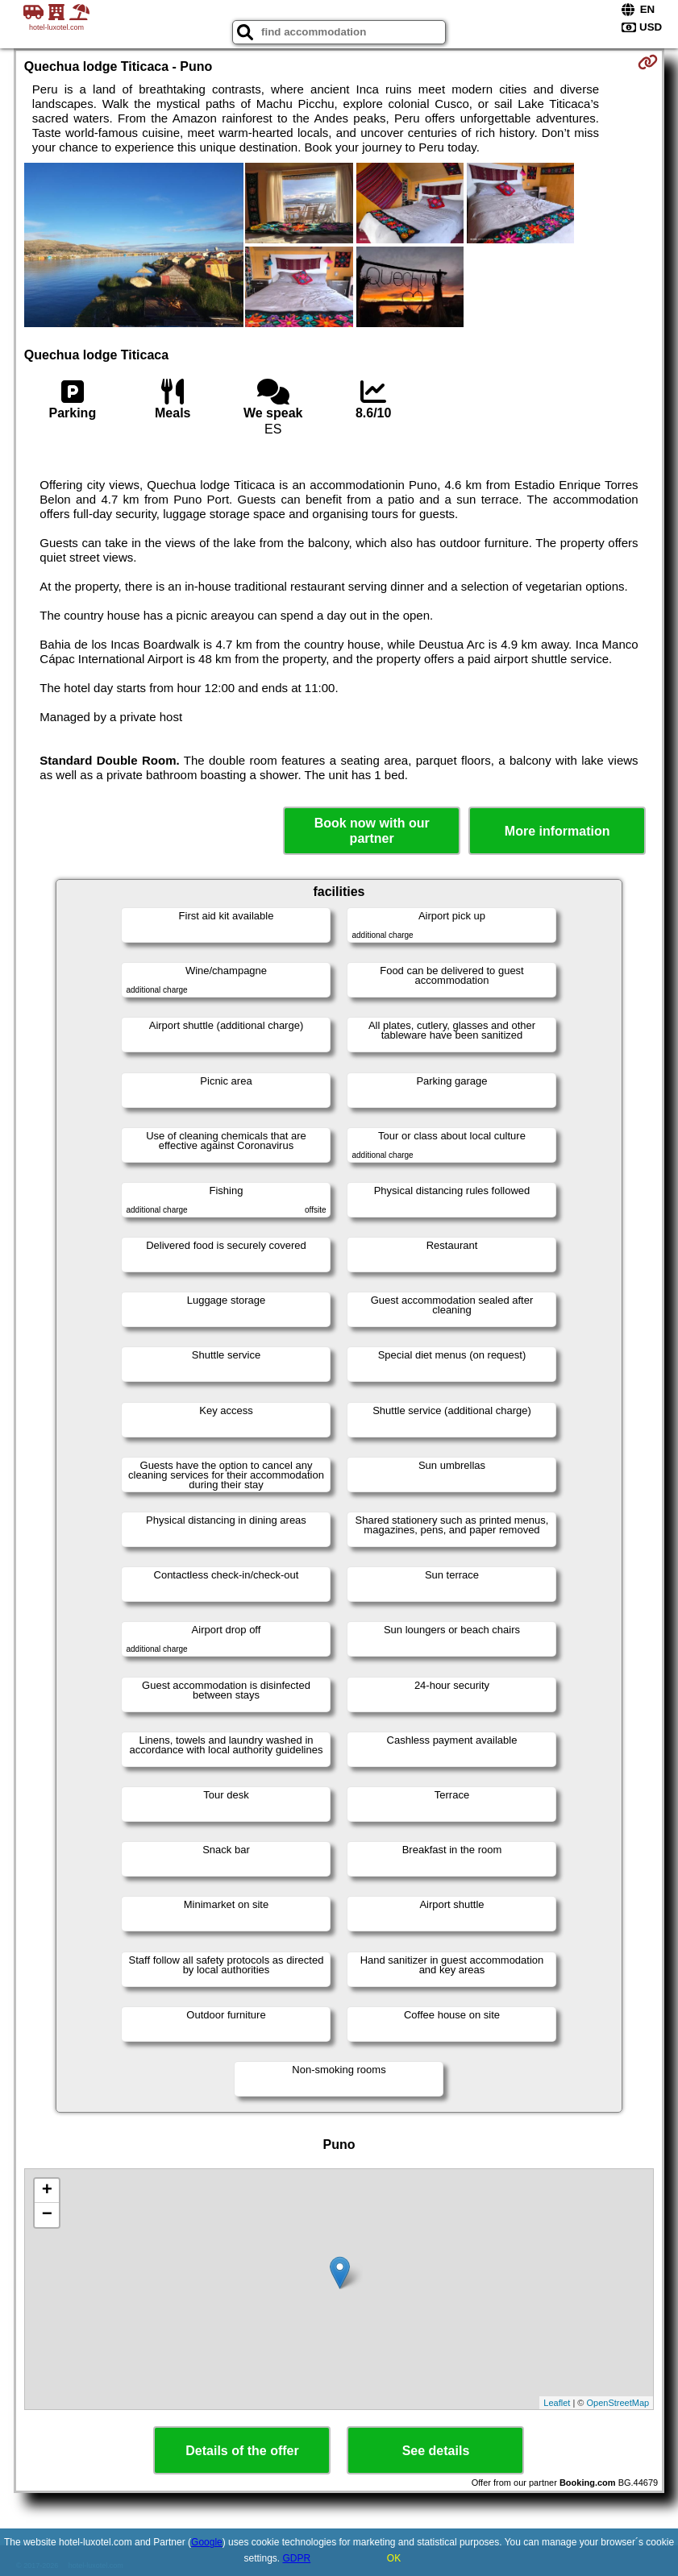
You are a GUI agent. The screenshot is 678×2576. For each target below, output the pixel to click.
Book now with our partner (372, 830)
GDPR (297, 2558)
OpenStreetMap (618, 2403)
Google (207, 2542)
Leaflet (556, 2403)
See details (436, 2451)
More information (557, 831)
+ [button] (47, 2191)
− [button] (47, 2215)
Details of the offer (241, 2451)
